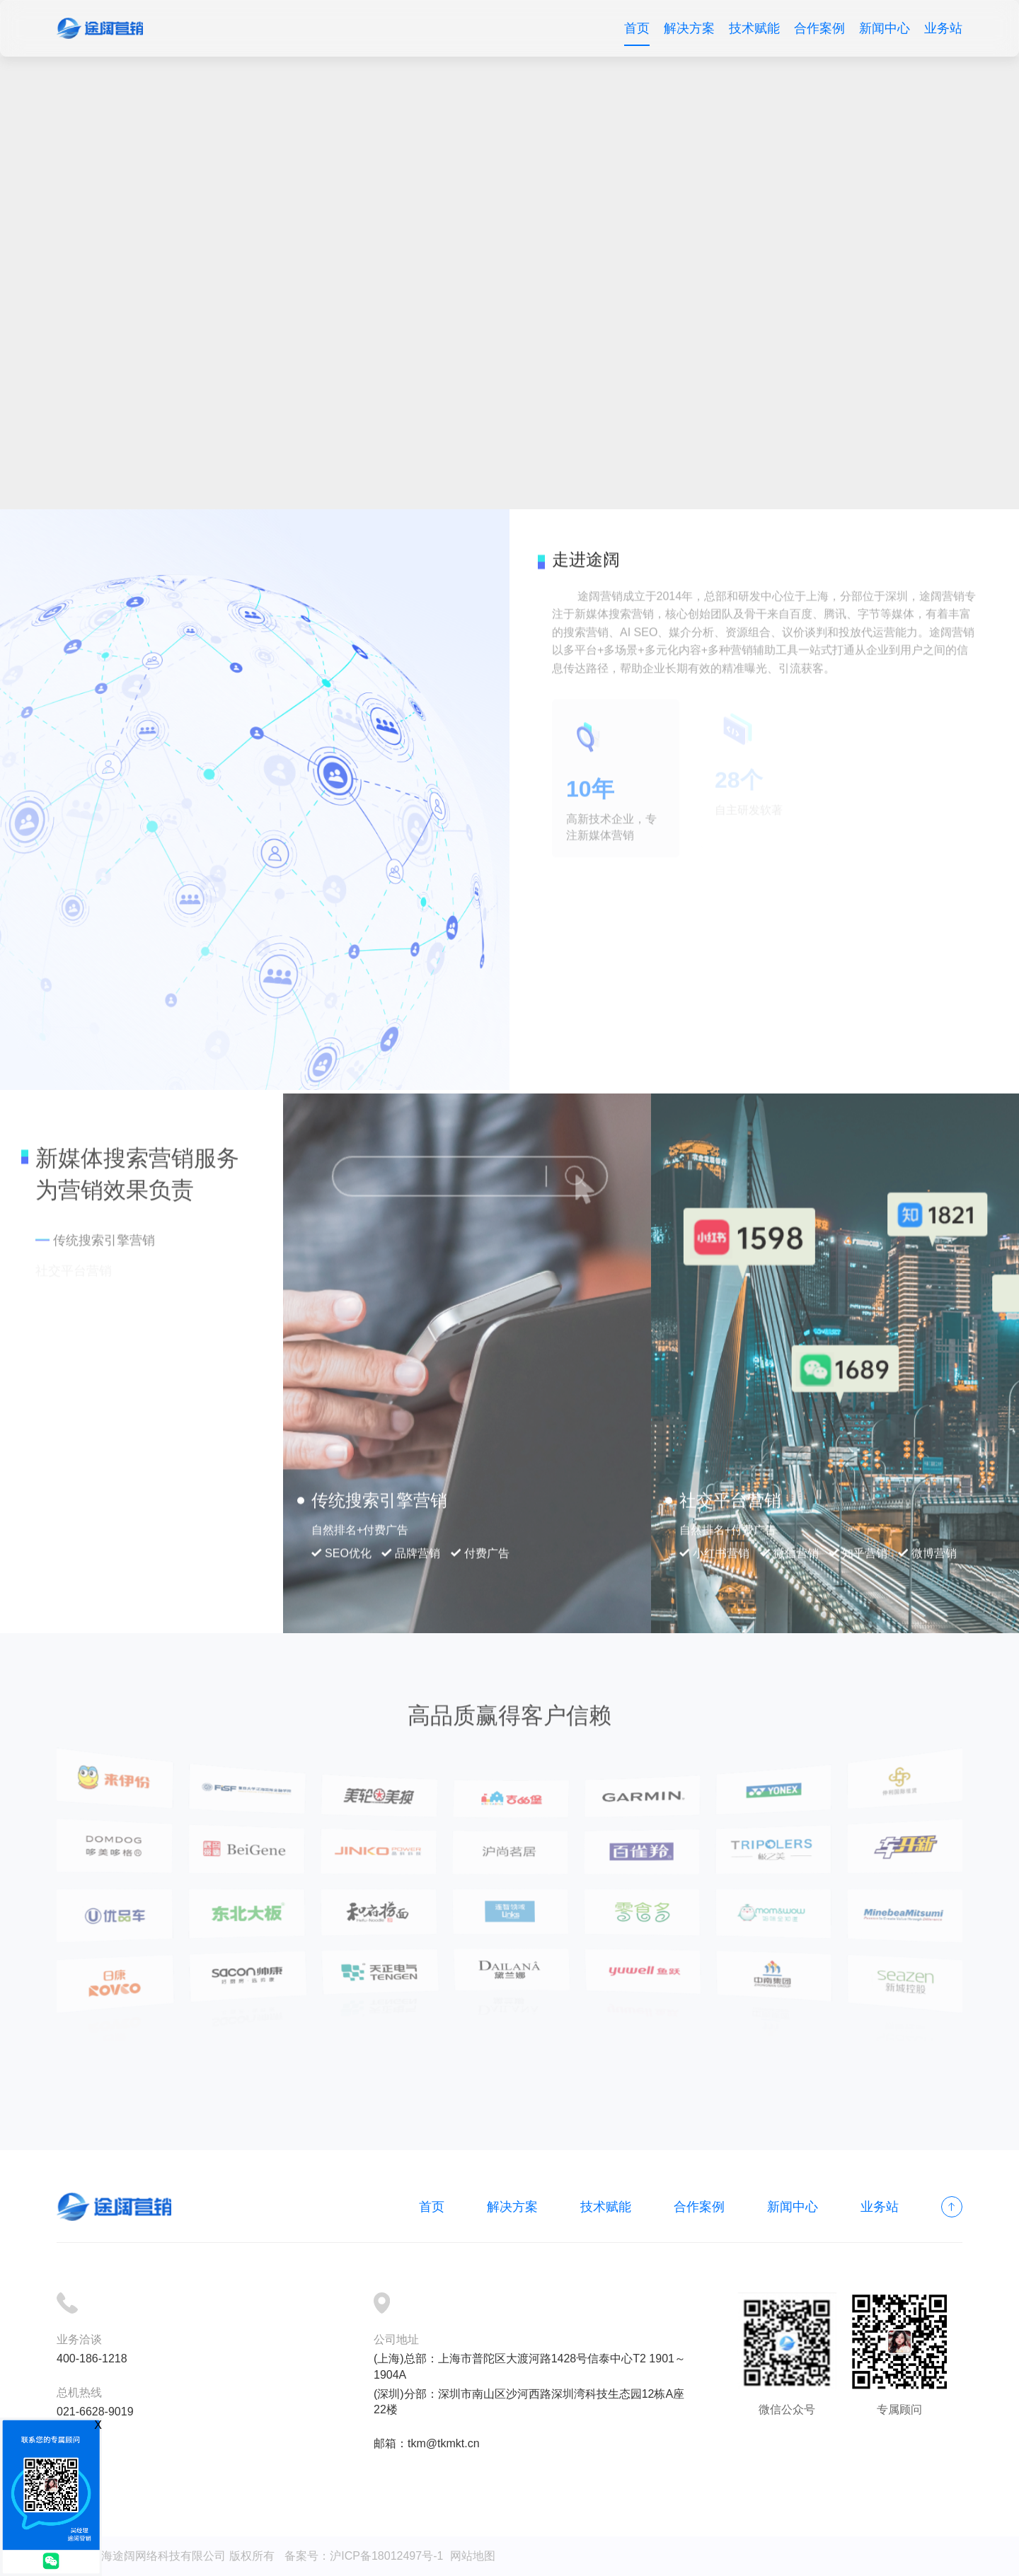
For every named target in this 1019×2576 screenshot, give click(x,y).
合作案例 (819, 28)
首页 (637, 28)
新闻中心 (884, 28)
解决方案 (689, 28)
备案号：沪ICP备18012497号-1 (363, 2556)
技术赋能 (754, 28)
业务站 (943, 28)
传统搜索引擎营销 (104, 1230)
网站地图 (472, 2556)
